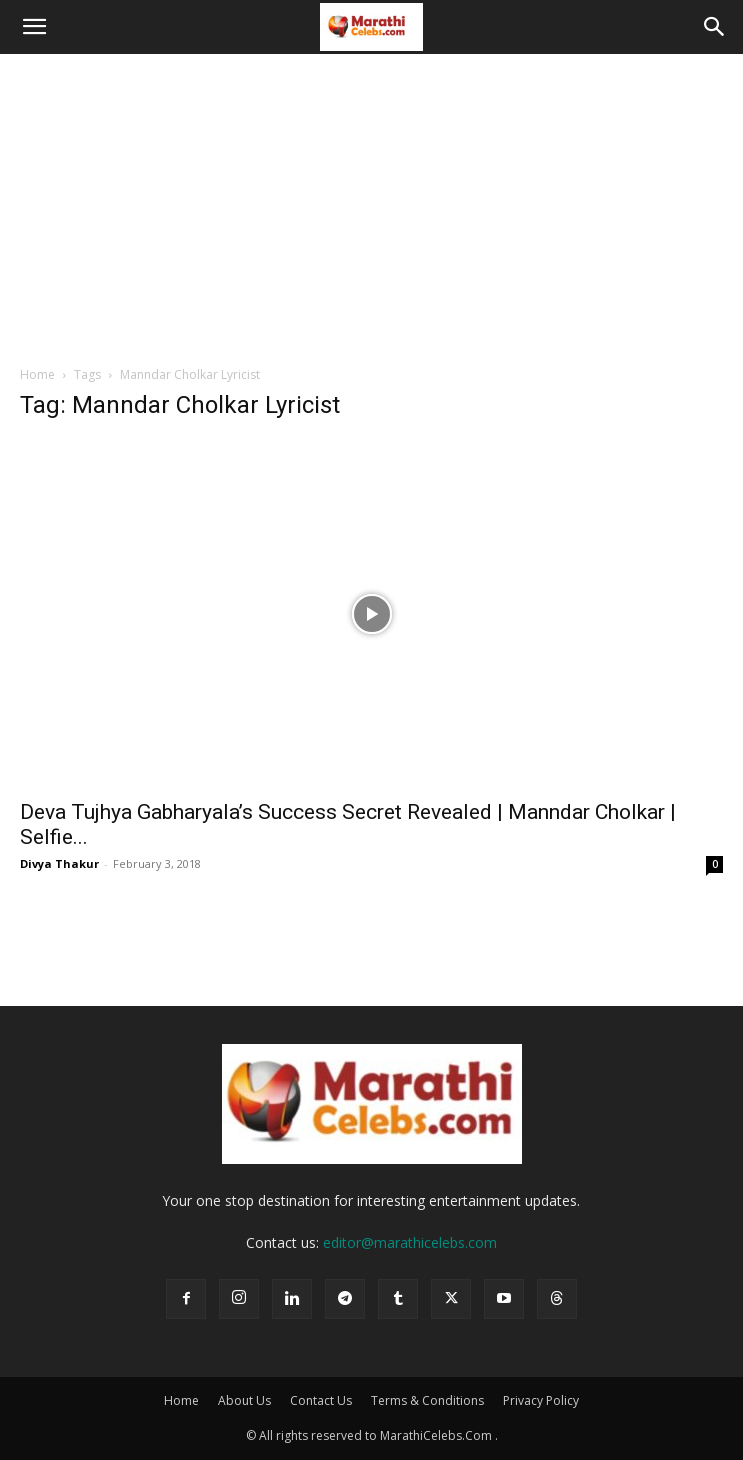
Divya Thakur (59, 863)
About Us (244, 1400)
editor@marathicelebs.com (410, 1242)
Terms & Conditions (427, 1400)
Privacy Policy (541, 1400)
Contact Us (321, 1400)
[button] (34, 27)
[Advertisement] (371, 204)
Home (37, 374)
